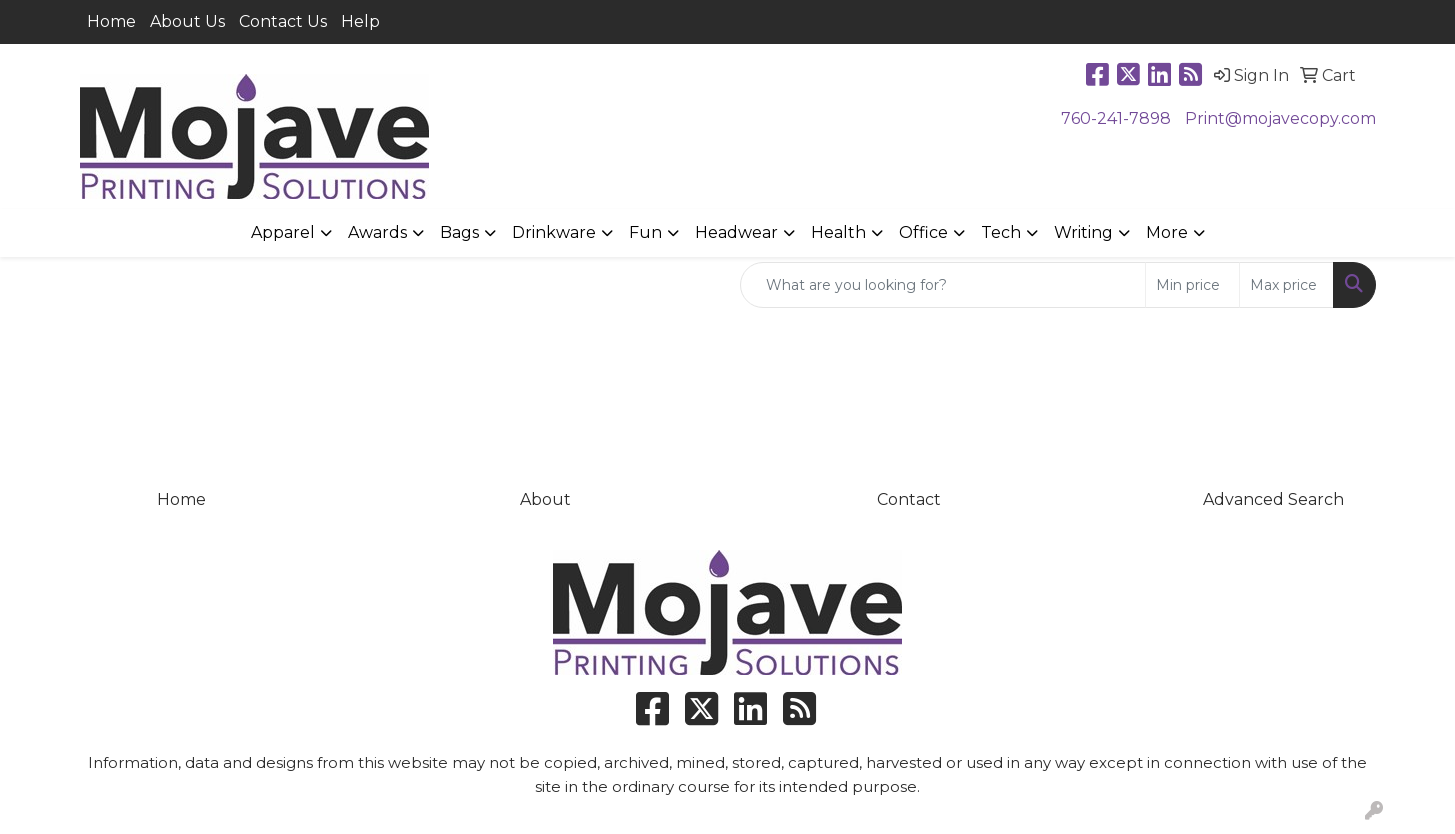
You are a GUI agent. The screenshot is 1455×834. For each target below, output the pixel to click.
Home (111, 21)
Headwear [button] (736, 232)
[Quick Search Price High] (1286, 285)
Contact (909, 499)
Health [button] (838, 232)
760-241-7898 (1116, 118)
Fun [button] (645, 232)
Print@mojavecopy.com (1280, 118)
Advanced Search (1273, 499)
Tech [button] (1001, 232)
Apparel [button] (283, 232)
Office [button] (923, 232)
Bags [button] (459, 232)
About (545, 499)
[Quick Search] (943, 285)
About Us (187, 21)
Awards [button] (377, 232)
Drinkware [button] (554, 232)
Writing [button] (1083, 232)
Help (360, 21)
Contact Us (283, 21)
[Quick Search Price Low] (1192, 285)
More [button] (1167, 232)
